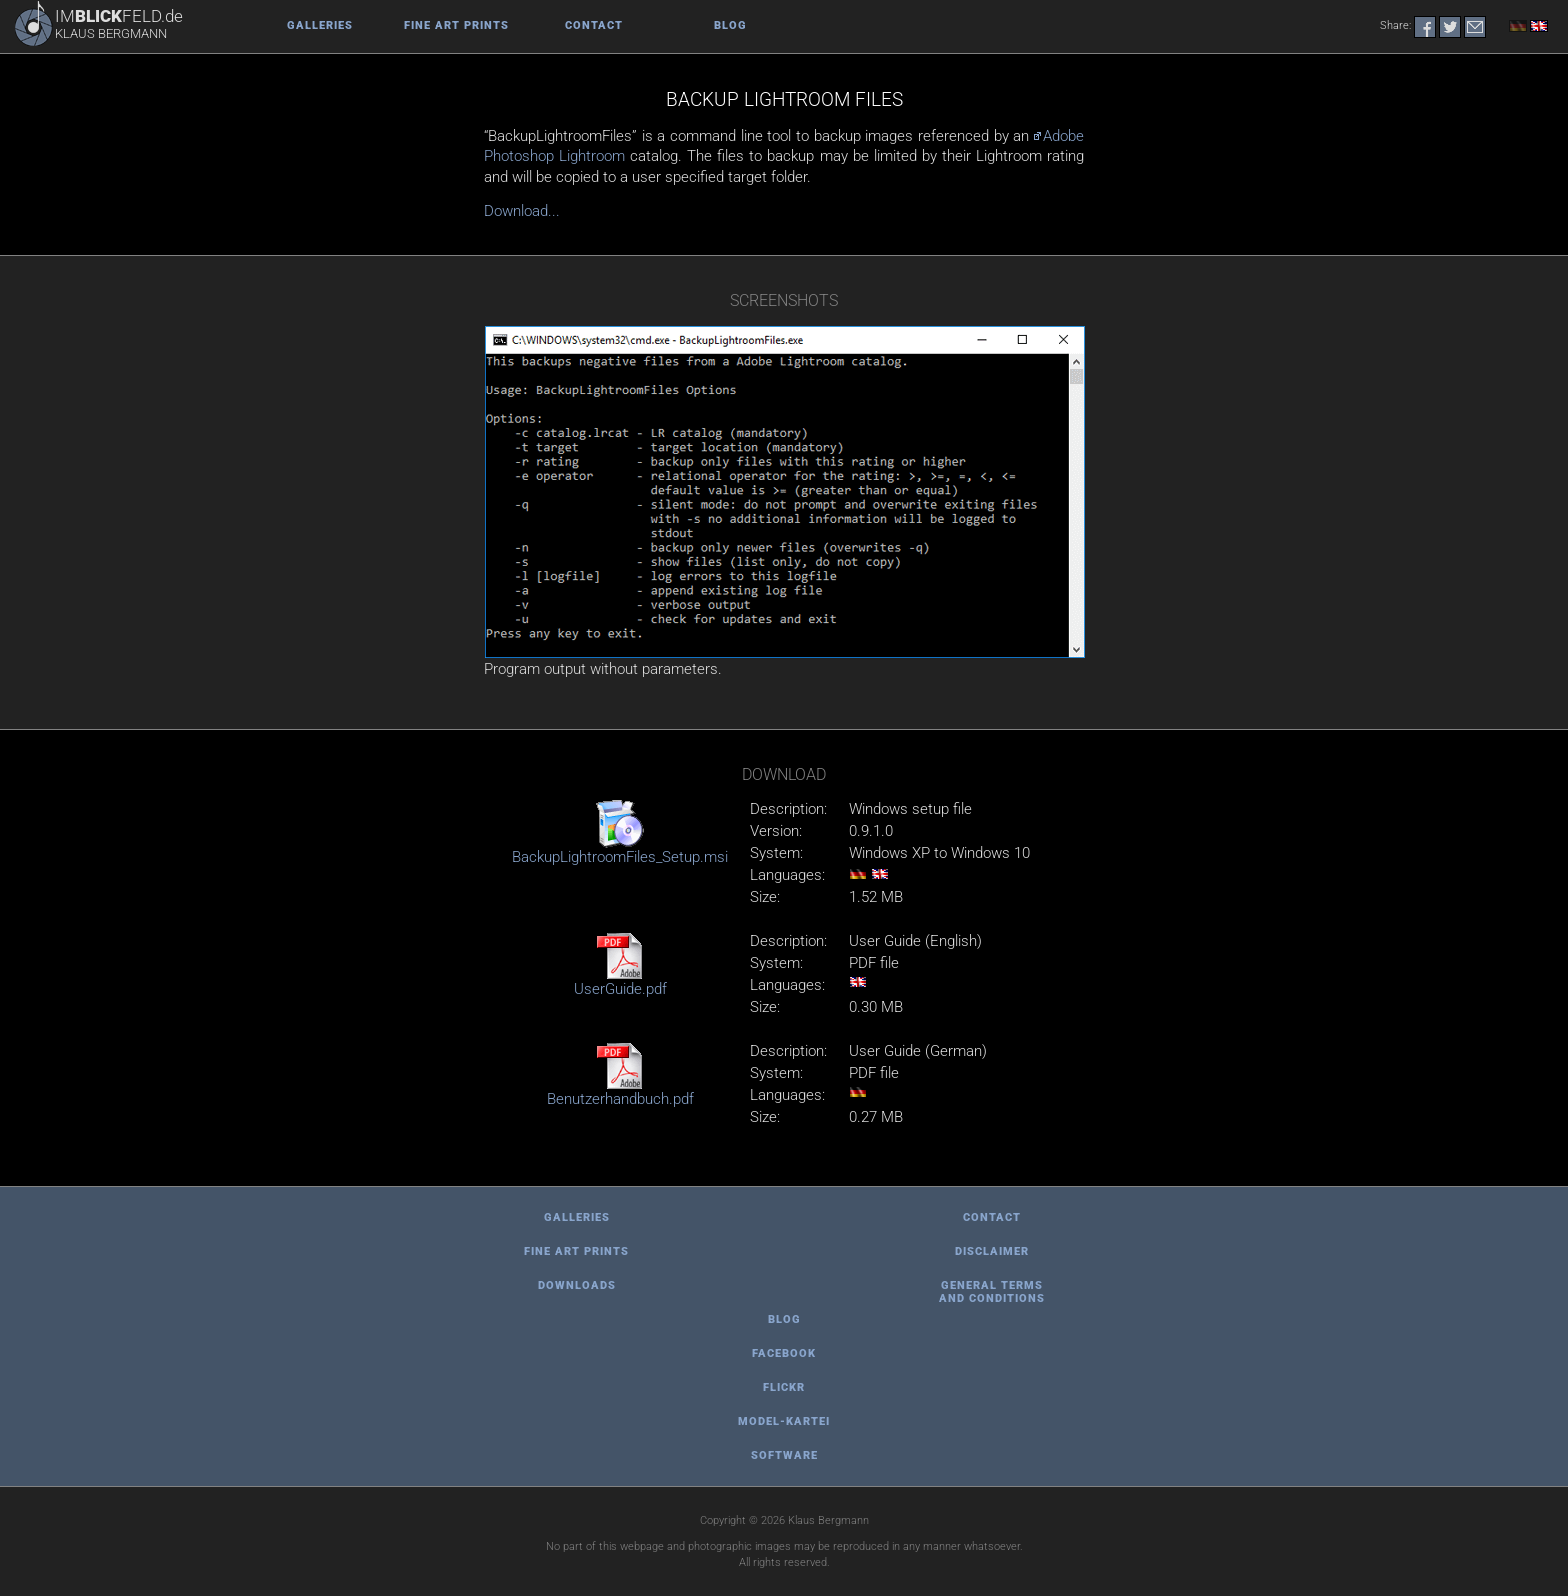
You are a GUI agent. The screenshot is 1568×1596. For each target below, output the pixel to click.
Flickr (784, 1387)
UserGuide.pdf (620, 989)
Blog (730, 25)
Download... (522, 211)
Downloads (577, 1285)
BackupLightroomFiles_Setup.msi (620, 857)
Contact (594, 25)
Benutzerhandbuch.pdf (620, 1099)
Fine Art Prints (456, 25)
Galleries (320, 25)
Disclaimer (992, 1251)
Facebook (784, 1353)
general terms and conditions (992, 1292)
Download (784, 774)
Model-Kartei (784, 1421)
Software (784, 1455)
